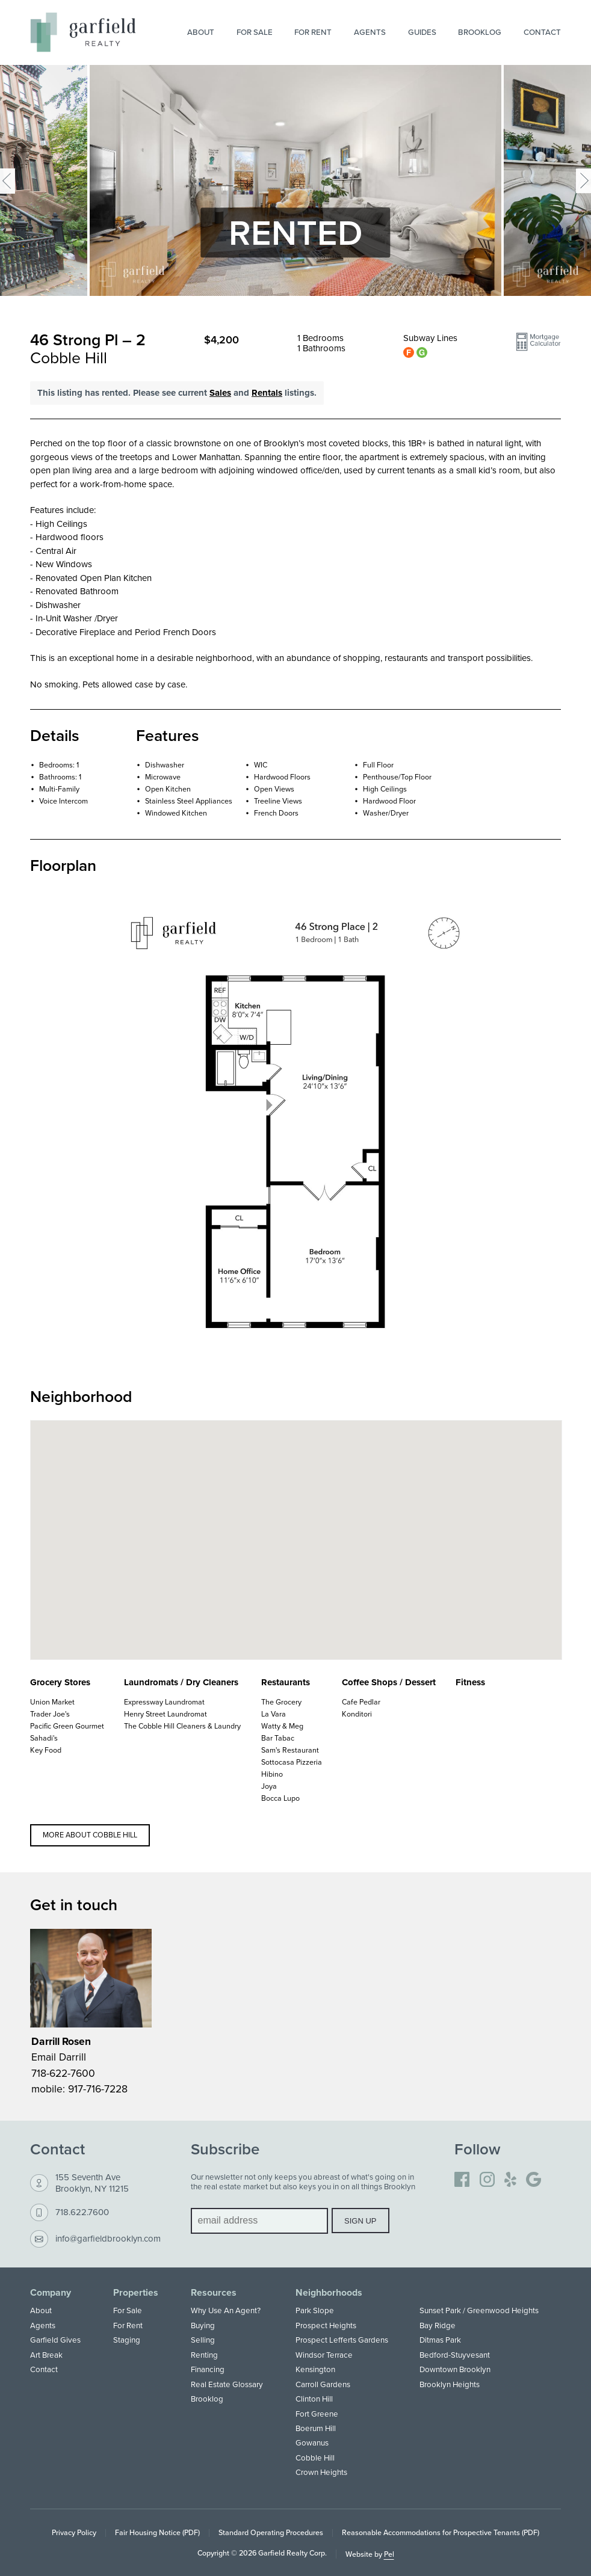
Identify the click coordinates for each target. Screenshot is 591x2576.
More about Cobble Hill (90, 1835)
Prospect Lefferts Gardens (342, 2339)
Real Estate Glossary (227, 2384)
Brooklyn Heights (449, 2384)
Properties (135, 2293)
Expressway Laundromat (164, 1702)
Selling (203, 2339)
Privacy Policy (74, 2532)
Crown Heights (321, 2472)
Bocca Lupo (280, 1798)
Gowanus (312, 2442)
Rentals (267, 392)
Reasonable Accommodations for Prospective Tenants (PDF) (440, 2532)
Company (50, 2293)
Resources (214, 2293)
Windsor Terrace (324, 2354)
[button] (538, 346)
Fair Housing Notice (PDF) (157, 2532)
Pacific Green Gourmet (67, 1726)
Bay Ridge (437, 2325)
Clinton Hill (314, 2398)
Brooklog (479, 32)
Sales (220, 392)
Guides (422, 32)
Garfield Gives (55, 2339)
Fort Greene (317, 2413)
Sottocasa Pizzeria (291, 1762)
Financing (207, 2369)
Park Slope (315, 2310)
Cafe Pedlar (361, 1702)
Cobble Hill (315, 2457)
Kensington (315, 2369)
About (200, 32)
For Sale (255, 32)
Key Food (45, 1750)
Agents (370, 32)
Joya (269, 1786)
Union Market (52, 1702)
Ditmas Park (440, 2339)
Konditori (357, 1714)
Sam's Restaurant (290, 1750)
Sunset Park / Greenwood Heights (479, 2310)
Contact (542, 32)
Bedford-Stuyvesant (454, 2354)
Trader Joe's (50, 1714)
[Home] (83, 32)
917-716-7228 (98, 2088)
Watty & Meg (282, 1726)
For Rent (313, 32)
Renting (204, 2354)
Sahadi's (44, 1738)
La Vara (273, 1714)
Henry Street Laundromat (165, 1714)
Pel (389, 2554)
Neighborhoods (329, 2293)
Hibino (272, 1774)
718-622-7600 (63, 2072)
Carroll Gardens (323, 2384)
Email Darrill (58, 2056)
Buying (203, 2325)
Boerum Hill (316, 2428)
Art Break (46, 2354)
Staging (126, 2339)
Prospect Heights (326, 2325)
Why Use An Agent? (226, 2310)
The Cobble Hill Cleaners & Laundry (182, 1726)
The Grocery (281, 1702)
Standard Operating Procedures (270, 2532)
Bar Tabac (277, 1738)
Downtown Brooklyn (454, 2369)
